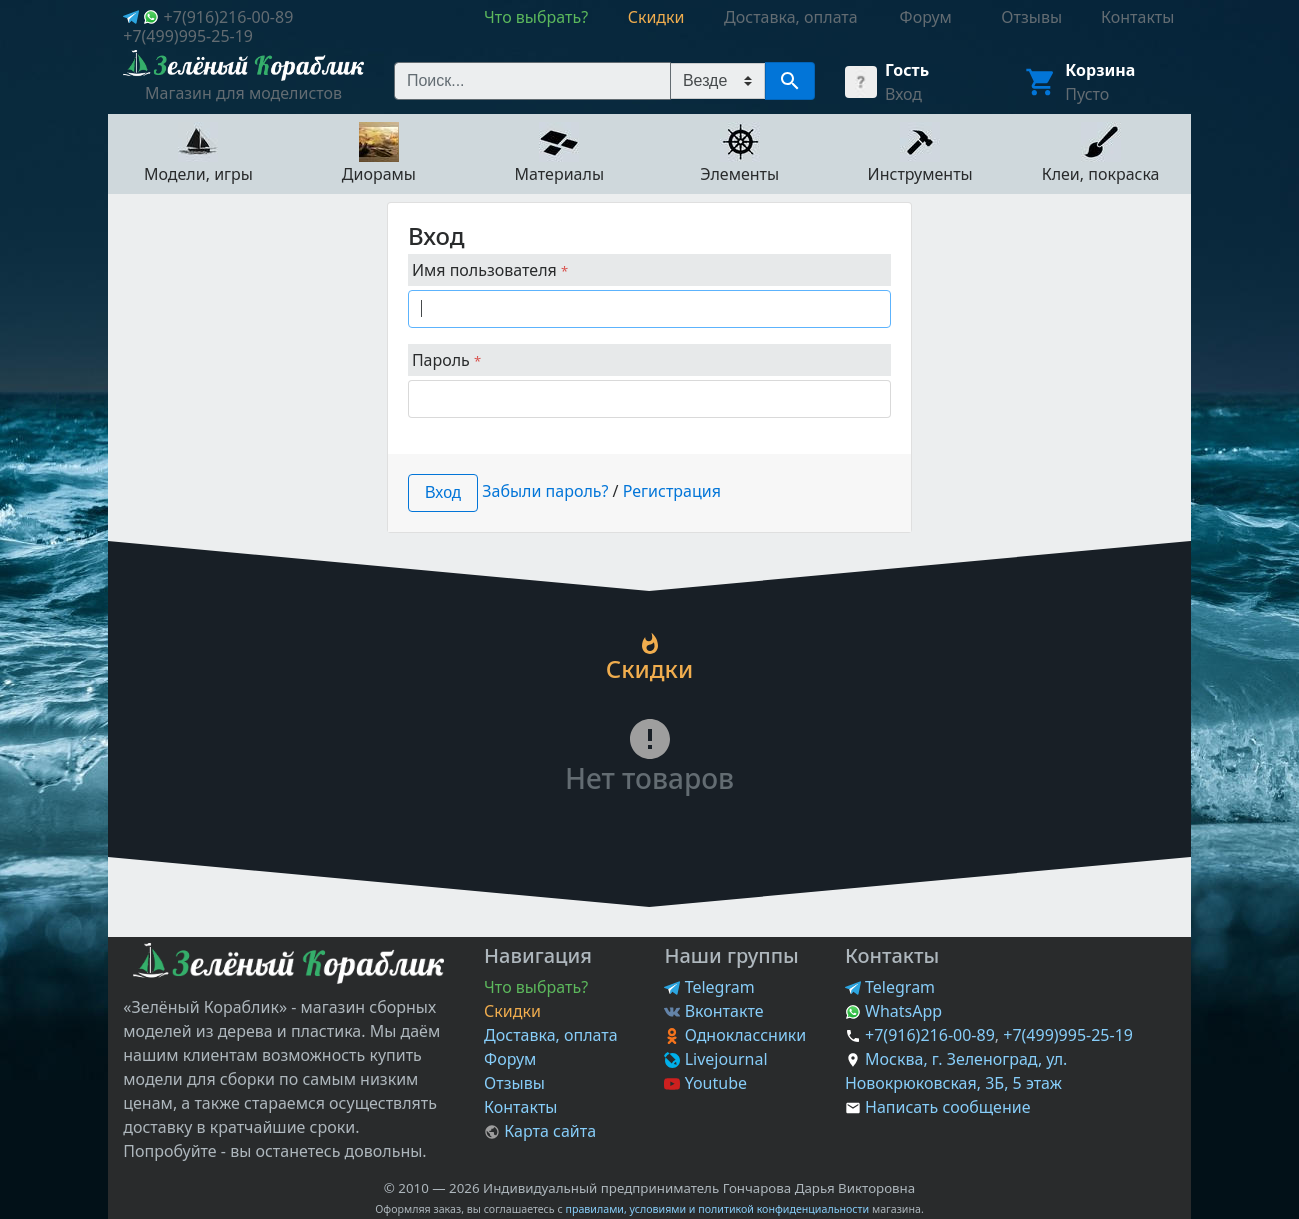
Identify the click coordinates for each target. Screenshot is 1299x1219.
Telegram (709, 987)
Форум (510, 1059)
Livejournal (715, 1059)
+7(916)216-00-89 (229, 17)
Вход (903, 94)
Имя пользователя (490, 270)
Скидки (512, 1011)
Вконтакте (713, 1011)
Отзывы (514, 1083)
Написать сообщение (947, 1107)
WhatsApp (893, 1011)
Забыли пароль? (545, 491)
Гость (907, 70)
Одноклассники (735, 1035)
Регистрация (672, 491)
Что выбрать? (536, 987)
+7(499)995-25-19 (188, 36)
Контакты (520, 1107)
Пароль (446, 360)
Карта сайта (540, 1131)
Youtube (705, 1083)
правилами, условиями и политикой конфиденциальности (717, 1209)
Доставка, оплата (551, 1035)
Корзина (1100, 70)
